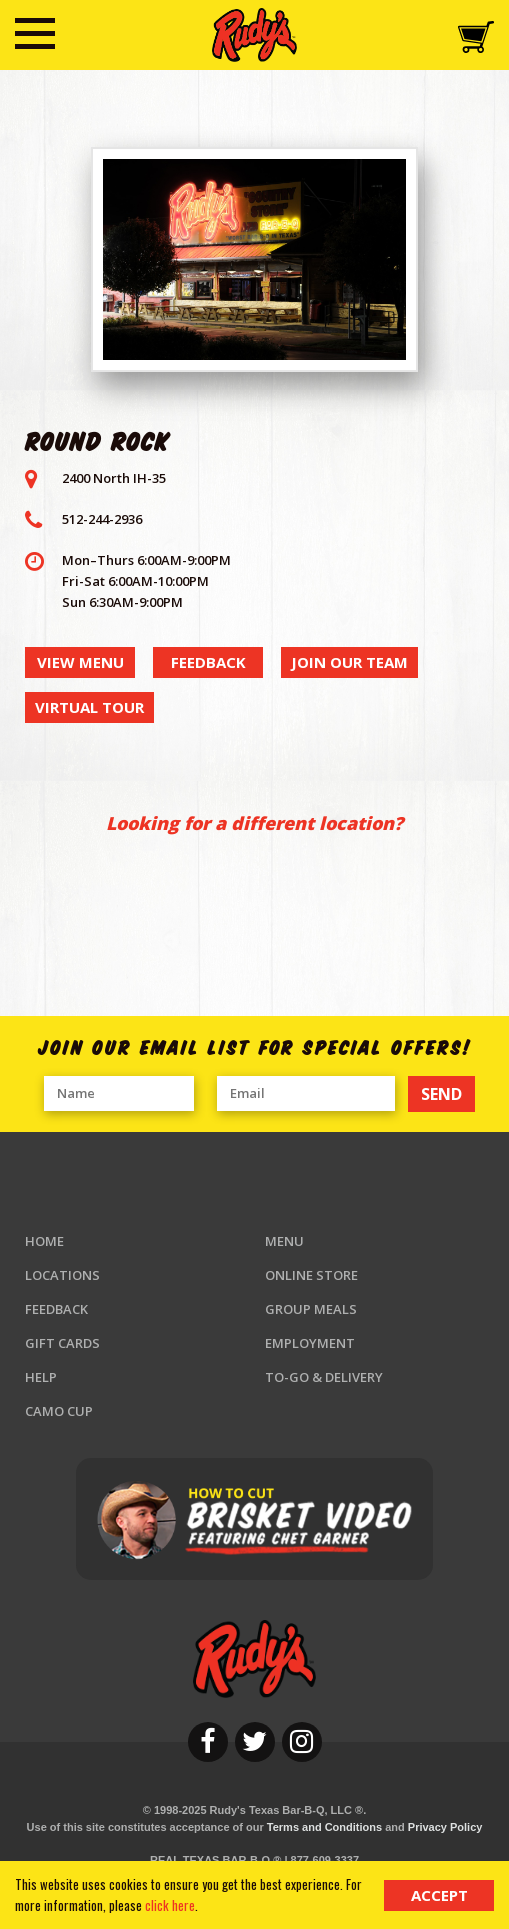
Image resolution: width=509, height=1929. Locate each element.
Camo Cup (59, 1411)
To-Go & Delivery (324, 1377)
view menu (80, 662)
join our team (349, 662)
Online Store (311, 1275)
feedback (208, 662)
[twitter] (255, 1742)
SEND (441, 1094)
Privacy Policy (445, 1827)
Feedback (56, 1309)
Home (44, 1241)
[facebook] (208, 1742)
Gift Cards (62, 1343)
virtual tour (89, 707)
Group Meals (311, 1309)
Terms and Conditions (324, 1827)
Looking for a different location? (254, 823)
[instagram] (302, 1742)
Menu (284, 1241)
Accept (439, 1895)
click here (170, 1905)
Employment (310, 1343)
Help (41, 1377)
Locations (62, 1275)
